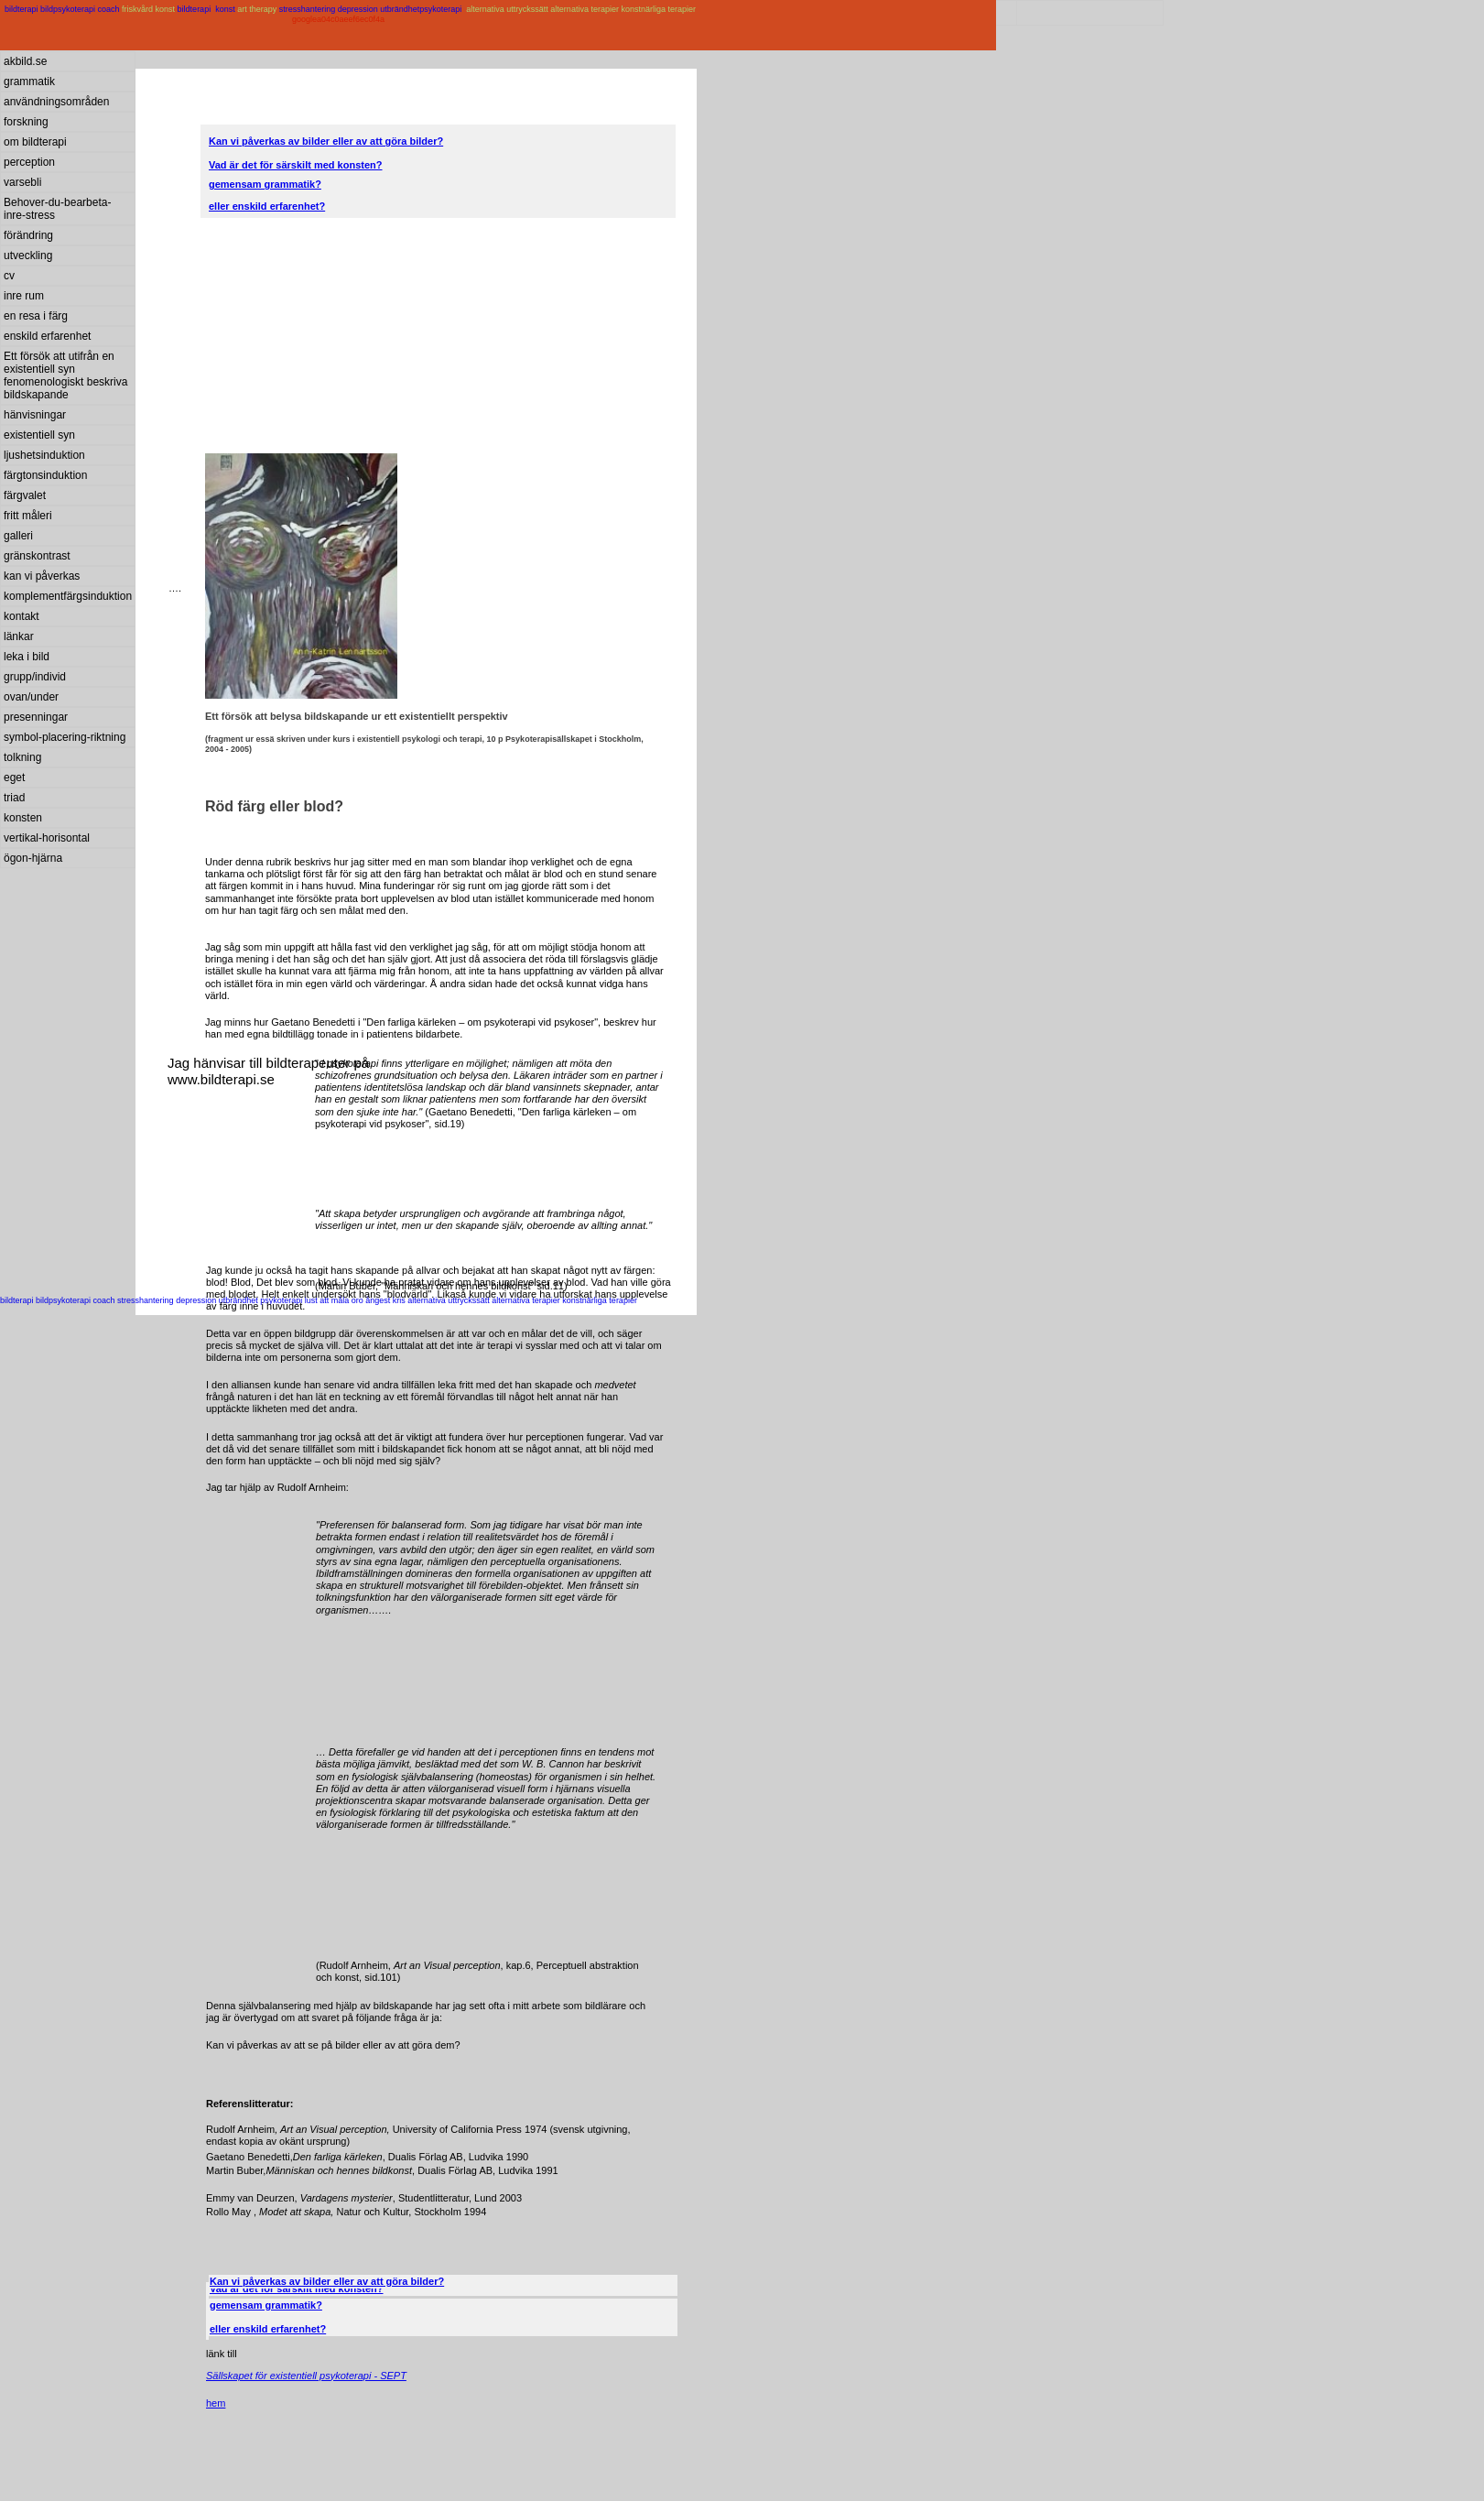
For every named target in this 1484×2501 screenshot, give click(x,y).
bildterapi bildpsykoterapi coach (62, 9)
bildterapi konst (208, 9)
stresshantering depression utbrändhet (349, 9)
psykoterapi (442, 9)
